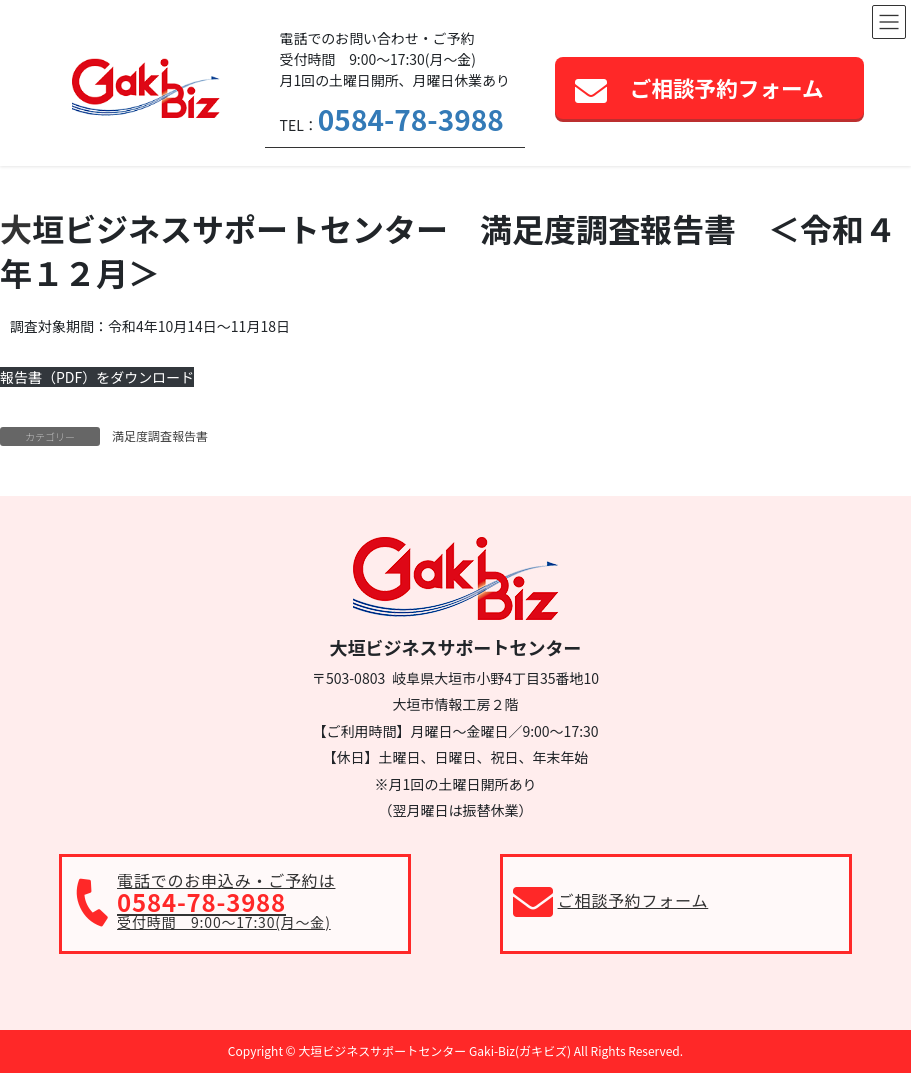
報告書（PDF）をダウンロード (97, 377)
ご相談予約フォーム (727, 87)
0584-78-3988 (411, 119)
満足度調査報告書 (160, 435)
